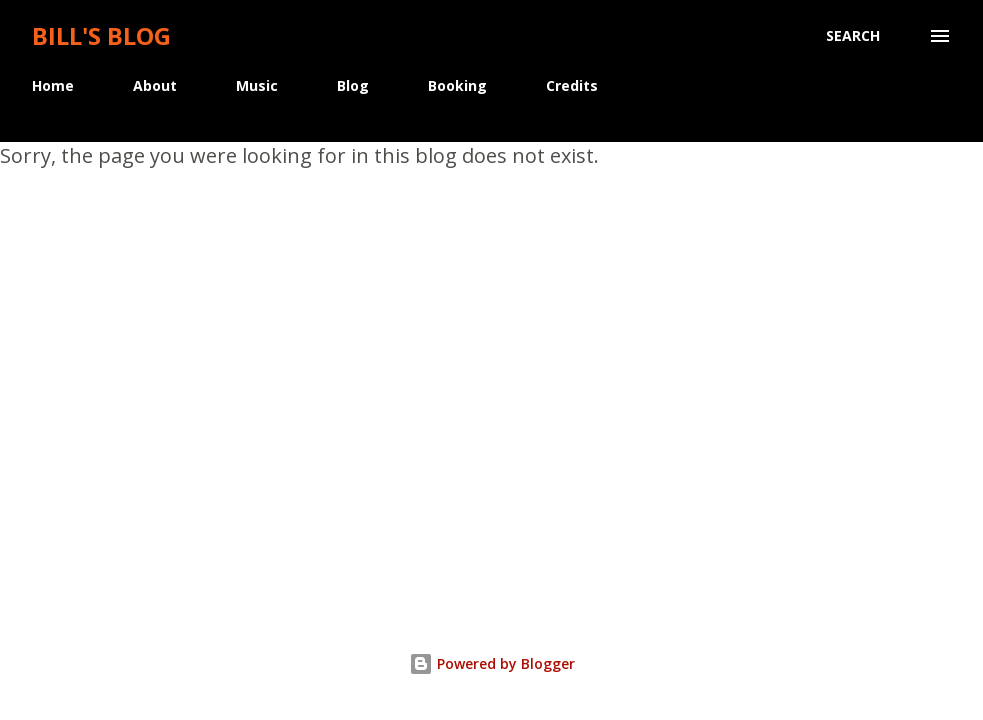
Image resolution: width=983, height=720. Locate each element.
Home (53, 85)
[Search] (853, 36)
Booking (457, 85)
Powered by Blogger (492, 663)
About (155, 85)
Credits (572, 85)
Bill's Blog (101, 35)
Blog (353, 85)
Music (257, 85)
